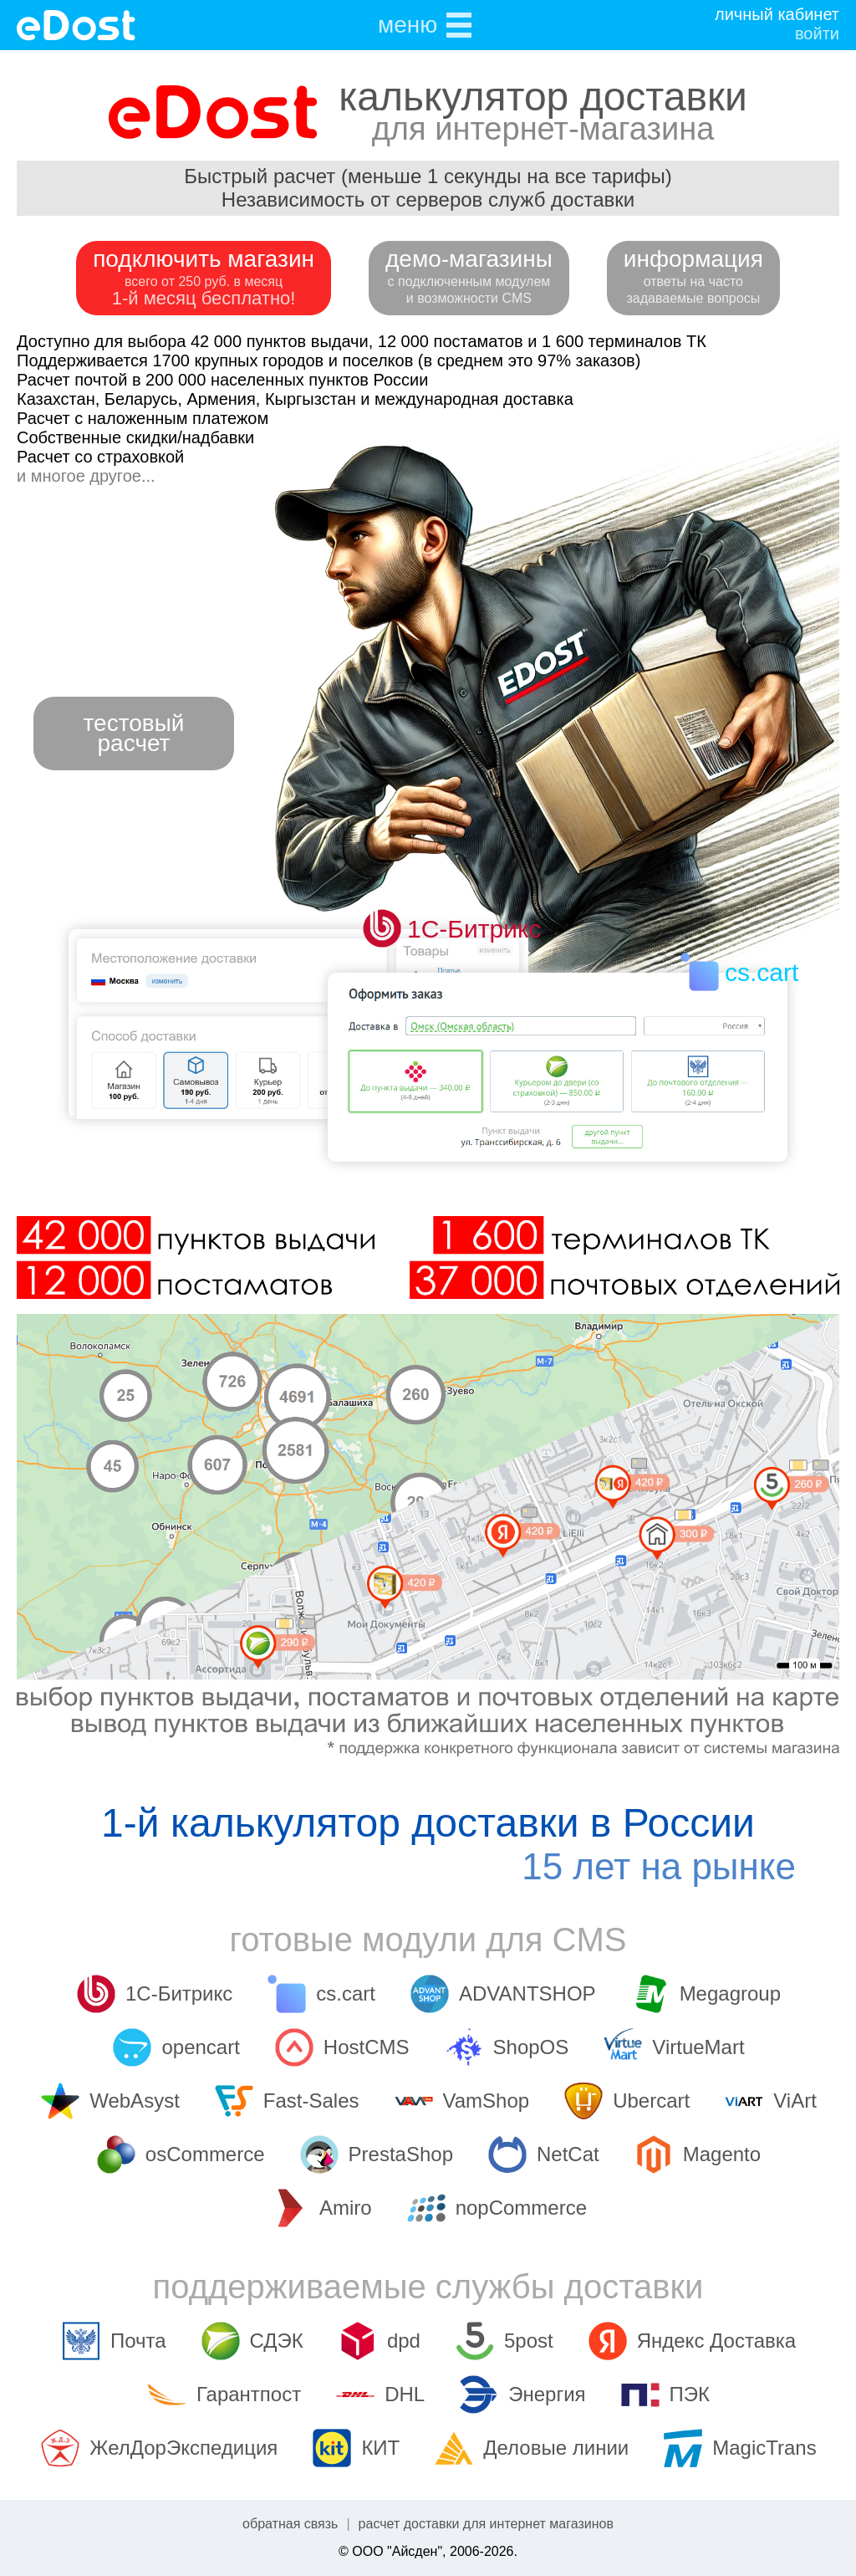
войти (817, 33)
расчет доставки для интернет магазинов (486, 2524)
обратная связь (290, 2524)
